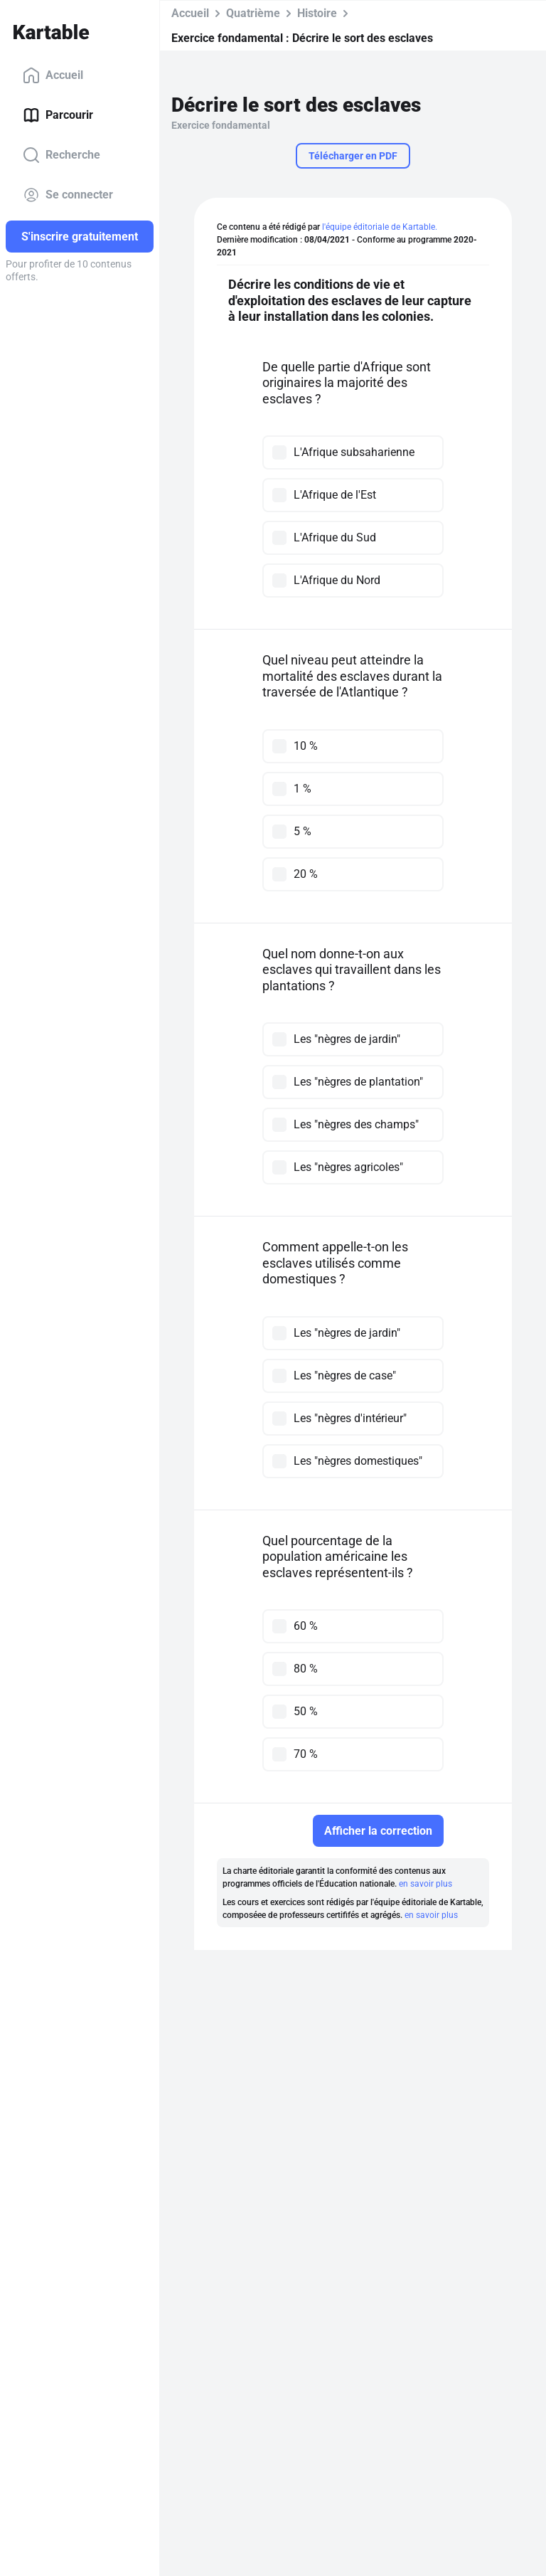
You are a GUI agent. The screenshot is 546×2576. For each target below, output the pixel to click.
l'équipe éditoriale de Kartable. (379, 227)
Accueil (53, 75)
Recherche (61, 155)
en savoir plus (425, 1884)
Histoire (317, 13)
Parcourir (58, 115)
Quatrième (253, 13)
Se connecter (68, 194)
